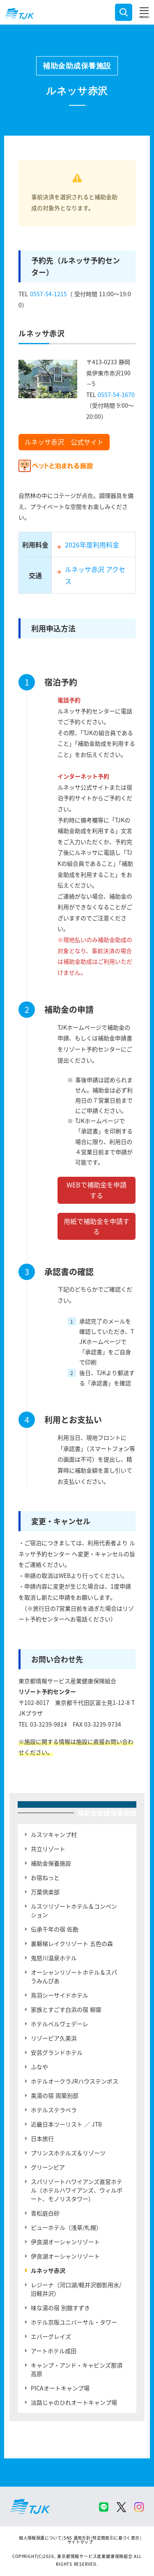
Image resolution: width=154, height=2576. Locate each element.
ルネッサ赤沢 (48, 2270)
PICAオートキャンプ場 (60, 2388)
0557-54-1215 (48, 294)
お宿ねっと (45, 1877)
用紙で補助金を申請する (96, 1226)
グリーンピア (48, 2167)
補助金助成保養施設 (77, 65)
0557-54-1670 (116, 394)
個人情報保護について (40, 2538)
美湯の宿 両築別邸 (54, 2095)
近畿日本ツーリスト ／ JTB (66, 2124)
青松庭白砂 (45, 2213)
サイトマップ (80, 2542)
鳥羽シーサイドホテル (59, 1995)
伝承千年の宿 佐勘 (54, 1929)
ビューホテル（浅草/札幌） (66, 2227)
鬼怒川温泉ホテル (54, 1958)
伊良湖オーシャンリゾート (65, 2242)
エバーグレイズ (51, 2336)
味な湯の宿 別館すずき (60, 2308)
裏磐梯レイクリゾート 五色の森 (72, 1943)
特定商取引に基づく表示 (115, 2538)
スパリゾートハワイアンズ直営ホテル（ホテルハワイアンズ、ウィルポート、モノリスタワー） (76, 2190)
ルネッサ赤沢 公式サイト (64, 442)
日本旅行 (42, 2138)
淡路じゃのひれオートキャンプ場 (74, 2402)
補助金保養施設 (51, 1863)
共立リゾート (48, 1849)
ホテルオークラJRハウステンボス (74, 2081)
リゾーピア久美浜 (54, 2038)
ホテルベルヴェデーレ (59, 2024)
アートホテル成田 (53, 2351)
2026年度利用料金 (92, 544)
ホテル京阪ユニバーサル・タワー (74, 2322)
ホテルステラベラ (54, 2110)
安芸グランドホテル (57, 2052)
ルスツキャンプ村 (54, 1834)
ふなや (39, 2067)
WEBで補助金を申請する (96, 1190)
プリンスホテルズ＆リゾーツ (68, 2153)
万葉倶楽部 (45, 1892)
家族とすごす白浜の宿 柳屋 (66, 2009)
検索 (123, 12)
